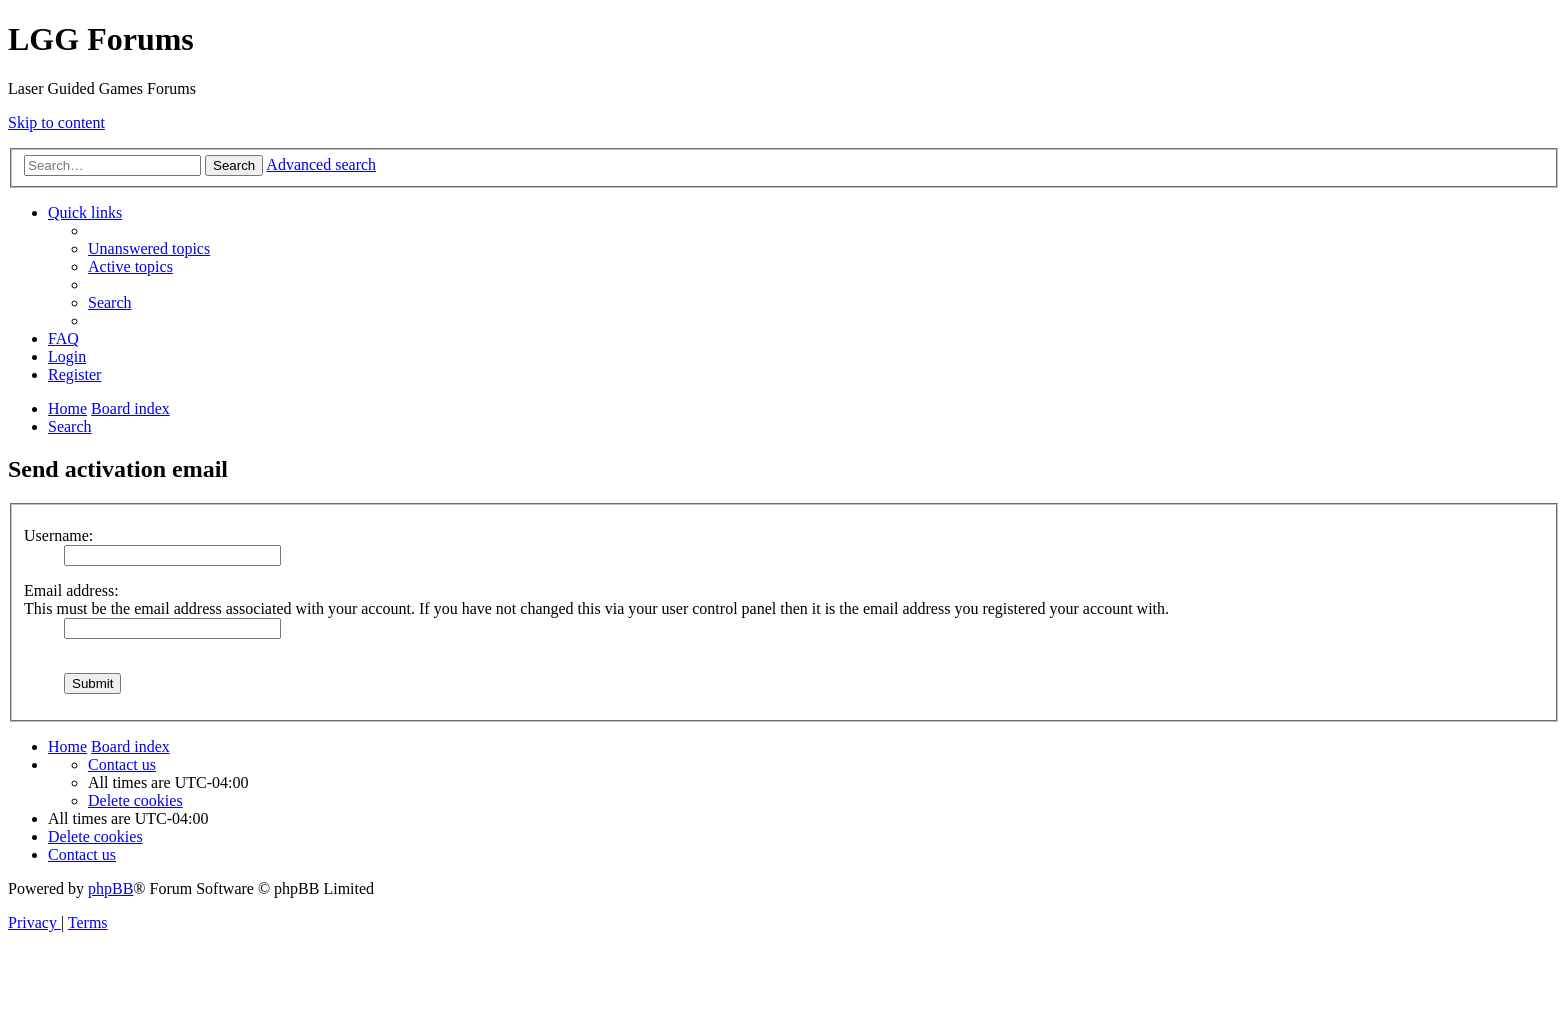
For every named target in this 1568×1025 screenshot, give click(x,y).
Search (234, 165)
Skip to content (56, 122)
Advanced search (321, 164)
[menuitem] (149, 248)
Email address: (71, 590)
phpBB (110, 888)
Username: (58, 535)
